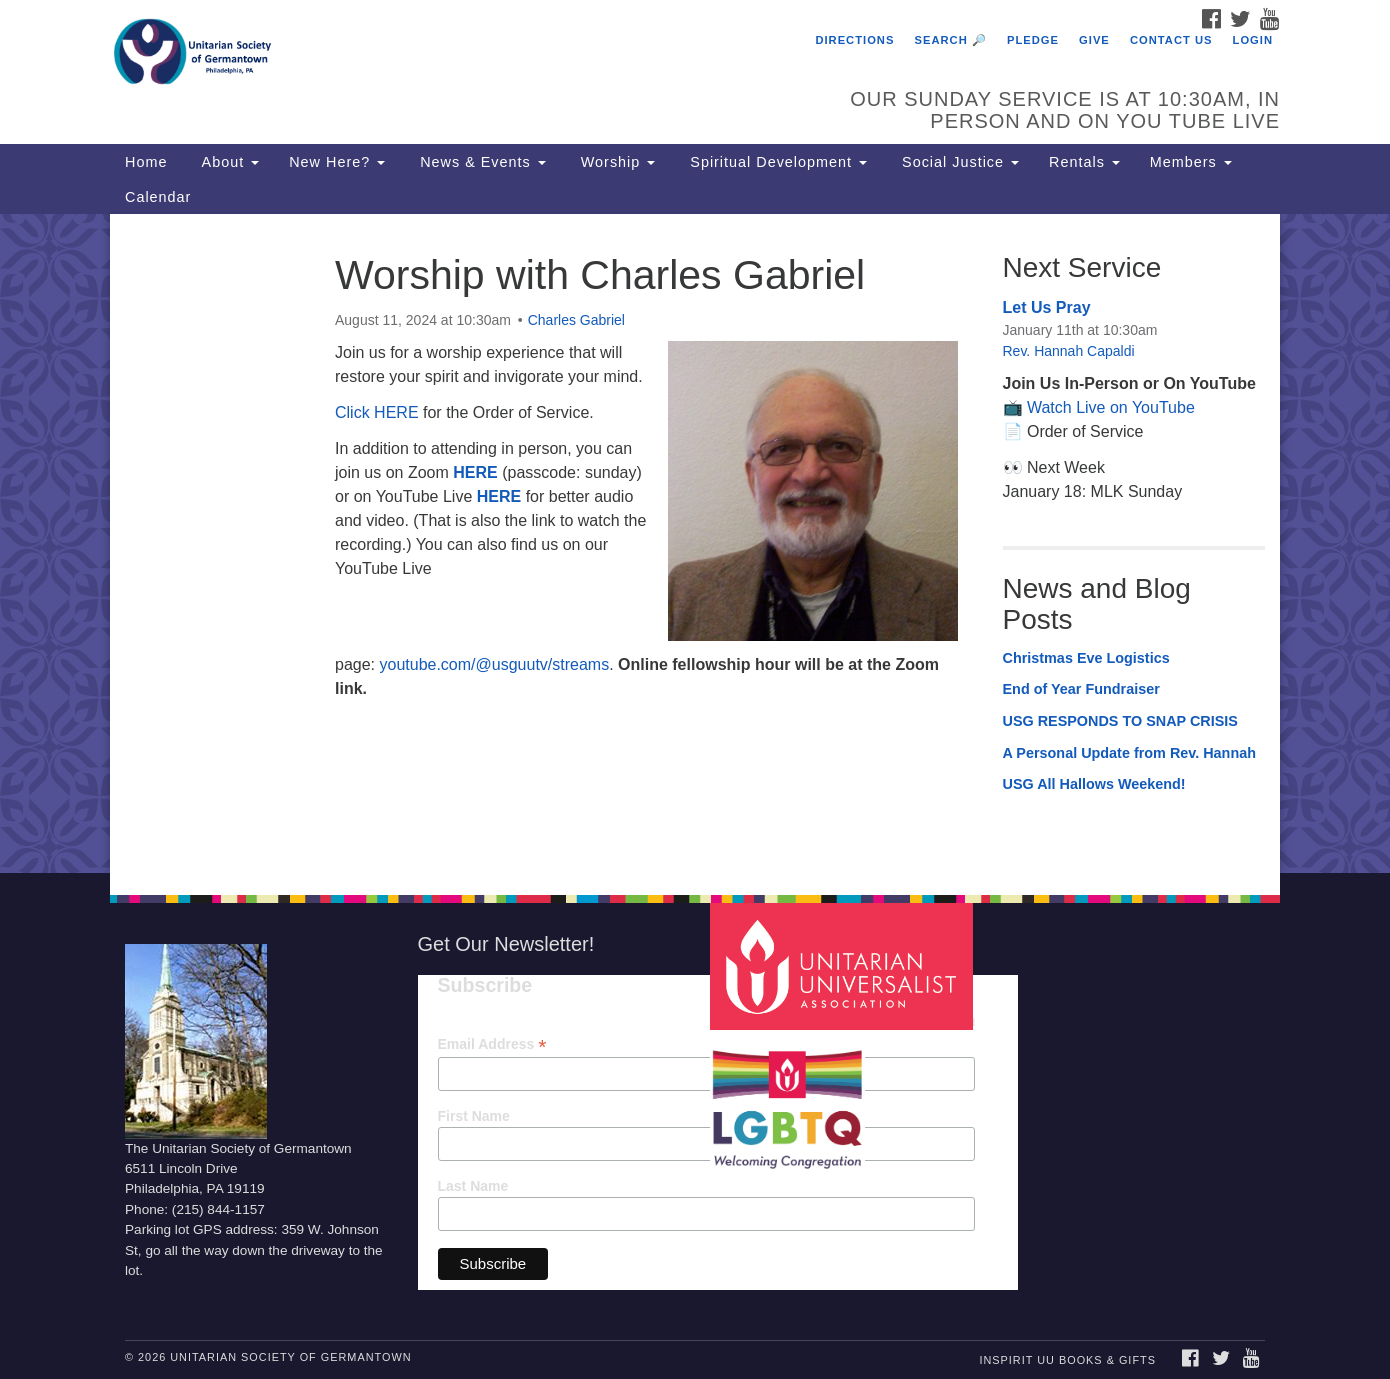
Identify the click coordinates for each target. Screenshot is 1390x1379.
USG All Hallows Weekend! (1094, 784)
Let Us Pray (1047, 307)
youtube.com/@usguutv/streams (494, 664)
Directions (854, 40)
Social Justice (958, 162)
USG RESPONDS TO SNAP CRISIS (1120, 721)
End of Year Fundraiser (1081, 689)
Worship (616, 162)
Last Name (473, 1186)
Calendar (158, 197)
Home (146, 162)
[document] (695, 543)
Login (1253, 40)
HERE (475, 472)
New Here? (337, 162)
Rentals (1084, 162)
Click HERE (377, 412)
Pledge (1033, 40)
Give (1094, 40)
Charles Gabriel (576, 320)
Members (1191, 162)
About (228, 162)
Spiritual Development (776, 162)
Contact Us (1171, 40)
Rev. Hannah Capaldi (1069, 351)
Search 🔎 (951, 40)
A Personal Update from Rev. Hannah (1130, 753)
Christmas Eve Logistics (1086, 658)
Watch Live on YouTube (1111, 407)
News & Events (480, 162)
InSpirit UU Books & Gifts (1067, 1360)
